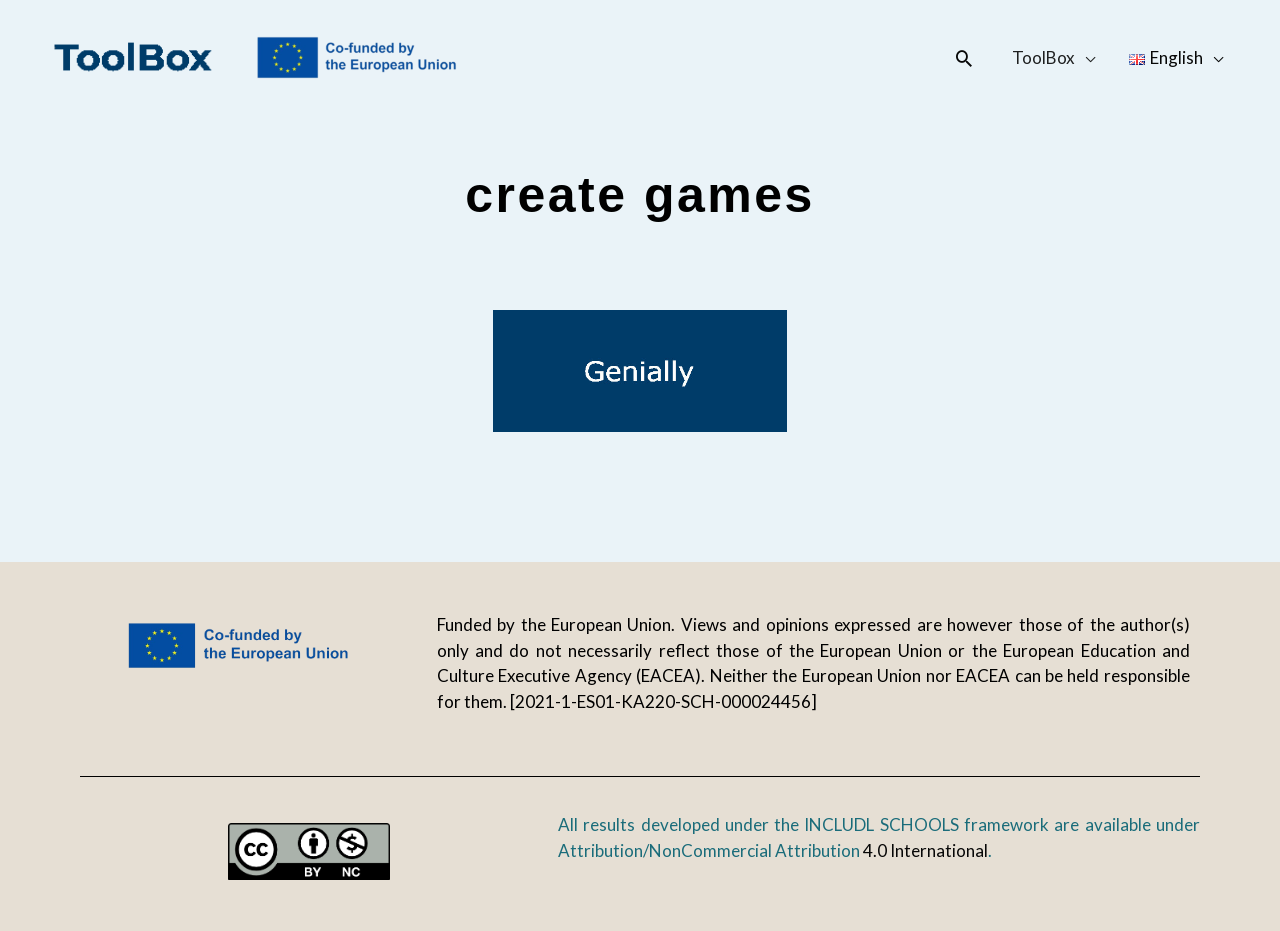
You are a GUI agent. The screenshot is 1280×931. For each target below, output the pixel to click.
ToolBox (1043, 57)
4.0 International (925, 850)
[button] (964, 58)
